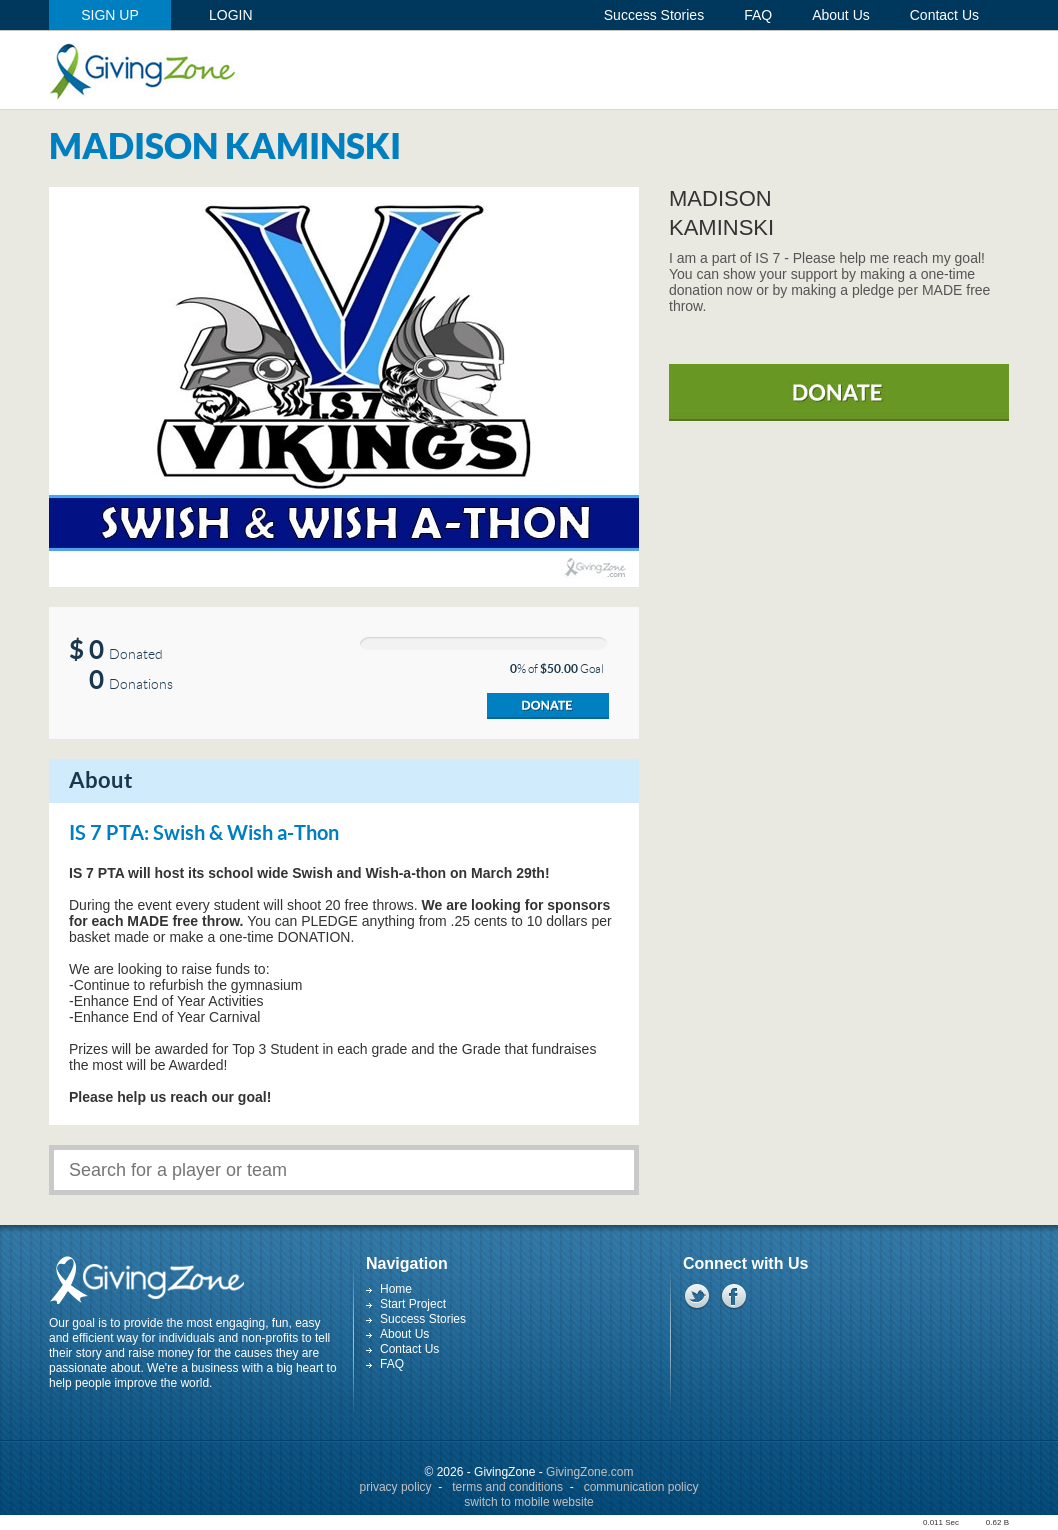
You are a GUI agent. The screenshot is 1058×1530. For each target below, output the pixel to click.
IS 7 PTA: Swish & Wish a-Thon (204, 834)
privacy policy (396, 1487)
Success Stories (423, 1319)
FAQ (392, 1364)
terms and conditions (507, 1487)
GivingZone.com (589, 1472)
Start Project (413, 1304)
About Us (404, 1334)
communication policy (641, 1487)
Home (396, 1289)
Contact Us (409, 1349)
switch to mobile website (528, 1502)
